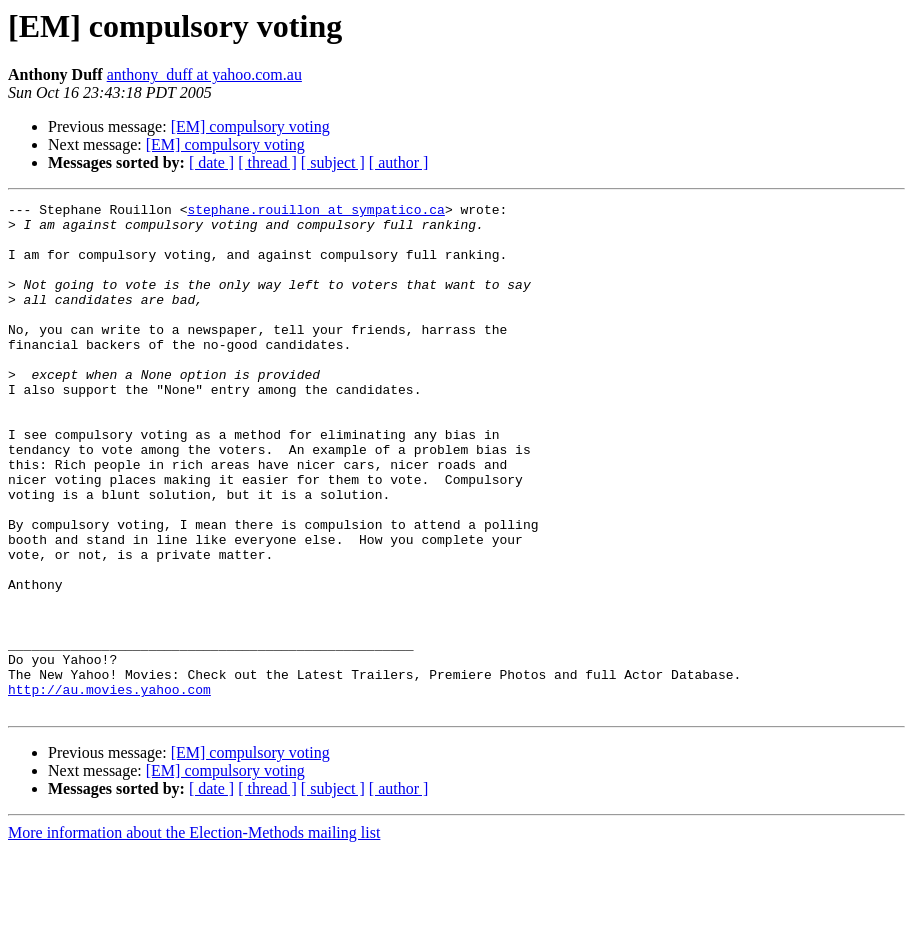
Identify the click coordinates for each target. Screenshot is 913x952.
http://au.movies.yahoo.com (109, 788)
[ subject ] (333, 162)
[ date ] (211, 162)
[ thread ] (267, 162)
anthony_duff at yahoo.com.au (204, 74)
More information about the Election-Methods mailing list (194, 934)
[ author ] (399, 162)
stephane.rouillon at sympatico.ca (315, 212)
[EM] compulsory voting (250, 126)
